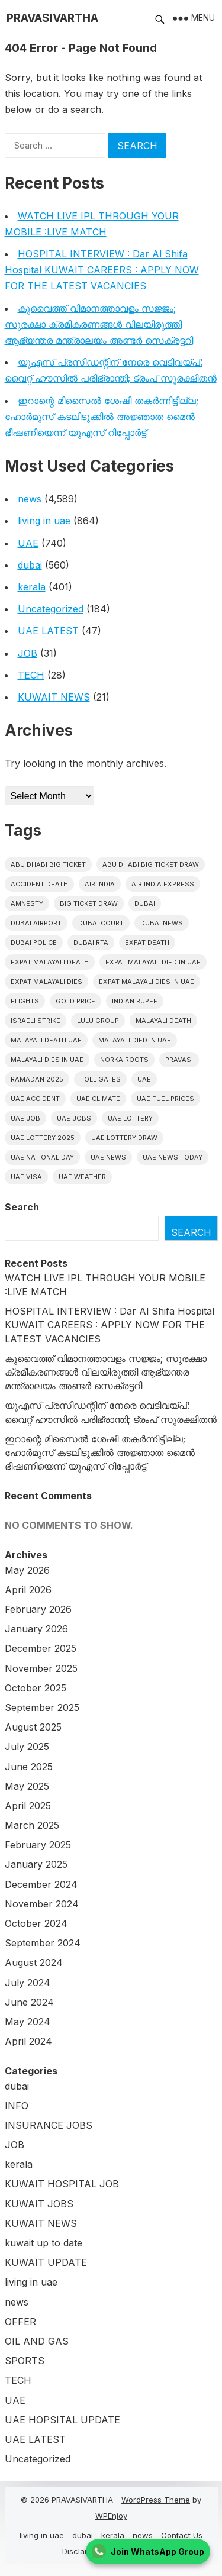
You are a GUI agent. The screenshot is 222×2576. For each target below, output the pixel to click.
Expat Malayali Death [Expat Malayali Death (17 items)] (50, 962)
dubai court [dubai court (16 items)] (101, 923)
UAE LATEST (48, 631)
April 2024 (28, 2041)
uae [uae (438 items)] (144, 1079)
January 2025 (36, 1864)
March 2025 (32, 1825)
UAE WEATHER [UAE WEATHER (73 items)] (82, 1177)
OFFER (20, 2322)
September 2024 (43, 1943)
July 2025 (27, 1746)
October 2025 (35, 1688)
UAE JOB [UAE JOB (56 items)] (25, 1118)
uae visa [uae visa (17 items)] (26, 1177)
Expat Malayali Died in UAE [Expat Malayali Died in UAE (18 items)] (153, 962)
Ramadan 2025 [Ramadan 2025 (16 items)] (37, 1079)
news (29, 499)
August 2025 (33, 1727)
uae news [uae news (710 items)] (108, 1157)
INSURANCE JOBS (48, 2125)
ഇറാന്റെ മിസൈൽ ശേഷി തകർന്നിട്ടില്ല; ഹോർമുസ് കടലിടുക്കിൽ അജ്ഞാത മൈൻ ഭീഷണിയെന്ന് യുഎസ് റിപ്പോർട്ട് (101, 416)
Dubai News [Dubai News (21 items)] (161, 923)
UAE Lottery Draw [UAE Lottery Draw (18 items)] (124, 1138)
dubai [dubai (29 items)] (144, 903)
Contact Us (181, 2535)
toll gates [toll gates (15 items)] (100, 1079)
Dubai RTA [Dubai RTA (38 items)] (90, 942)
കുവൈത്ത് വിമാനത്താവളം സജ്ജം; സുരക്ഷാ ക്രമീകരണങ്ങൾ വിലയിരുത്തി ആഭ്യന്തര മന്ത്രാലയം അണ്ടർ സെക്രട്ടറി (99, 324)
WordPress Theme (155, 2499)
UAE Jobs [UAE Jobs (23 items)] (74, 1118)
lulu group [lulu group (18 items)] (98, 1020)
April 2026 (28, 1590)
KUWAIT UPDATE (46, 2262)
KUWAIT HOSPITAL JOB (62, 2184)
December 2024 (41, 1884)
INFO (16, 2106)
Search (22, 1207)
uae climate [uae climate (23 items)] (98, 1099)
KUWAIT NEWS (54, 697)
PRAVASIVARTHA (52, 18)
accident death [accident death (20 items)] (39, 884)
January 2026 (36, 1629)
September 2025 (42, 1707)
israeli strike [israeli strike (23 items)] (35, 1020)
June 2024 (29, 2002)
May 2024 (27, 2022)
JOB (27, 653)
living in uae (44, 521)
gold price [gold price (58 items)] (75, 1001)
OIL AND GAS (37, 2341)
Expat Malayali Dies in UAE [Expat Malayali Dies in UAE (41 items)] (146, 981)
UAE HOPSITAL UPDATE (62, 2420)
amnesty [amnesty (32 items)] (27, 903)
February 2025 (38, 1845)
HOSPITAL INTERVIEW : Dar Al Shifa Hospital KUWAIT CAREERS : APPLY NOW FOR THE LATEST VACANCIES (102, 270)
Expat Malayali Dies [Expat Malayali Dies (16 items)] (46, 981)
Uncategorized (50, 609)
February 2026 (38, 1609)
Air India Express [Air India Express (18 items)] (162, 884)
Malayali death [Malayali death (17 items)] (163, 1020)
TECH (31, 675)
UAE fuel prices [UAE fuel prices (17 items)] (165, 1099)
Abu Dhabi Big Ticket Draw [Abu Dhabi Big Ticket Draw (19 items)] (150, 864)
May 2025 (27, 1786)
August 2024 (34, 1962)
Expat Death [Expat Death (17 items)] (147, 942)
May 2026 (27, 1570)
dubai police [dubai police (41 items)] (34, 942)
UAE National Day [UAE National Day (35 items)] (42, 1157)
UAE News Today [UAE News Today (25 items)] (172, 1157)
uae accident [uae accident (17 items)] (35, 1099)
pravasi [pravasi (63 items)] (179, 1059)
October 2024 (36, 1923)
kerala (32, 587)
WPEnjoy (111, 2515)
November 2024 (42, 1904)
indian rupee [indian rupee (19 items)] (134, 1001)
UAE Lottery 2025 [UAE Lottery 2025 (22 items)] (43, 1138)
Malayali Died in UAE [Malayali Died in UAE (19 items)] (134, 1040)
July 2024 (27, 1983)
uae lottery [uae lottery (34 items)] (130, 1118)
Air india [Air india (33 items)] (100, 884)
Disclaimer (81, 2551)
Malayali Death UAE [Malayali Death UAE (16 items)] (46, 1040)
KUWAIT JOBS (39, 2204)
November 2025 (41, 1668)
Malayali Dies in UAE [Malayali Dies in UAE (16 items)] (47, 1059)
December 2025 (40, 1648)
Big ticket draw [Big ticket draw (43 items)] (89, 903)
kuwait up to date (43, 2243)
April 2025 (28, 1806)
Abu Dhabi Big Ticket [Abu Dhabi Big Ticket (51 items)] (48, 864)
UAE (28, 543)
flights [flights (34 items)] (25, 1001)
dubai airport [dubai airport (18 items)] (36, 923)
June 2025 (29, 1767)
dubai (30, 565)
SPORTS (24, 2361)
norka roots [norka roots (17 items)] (124, 1059)
